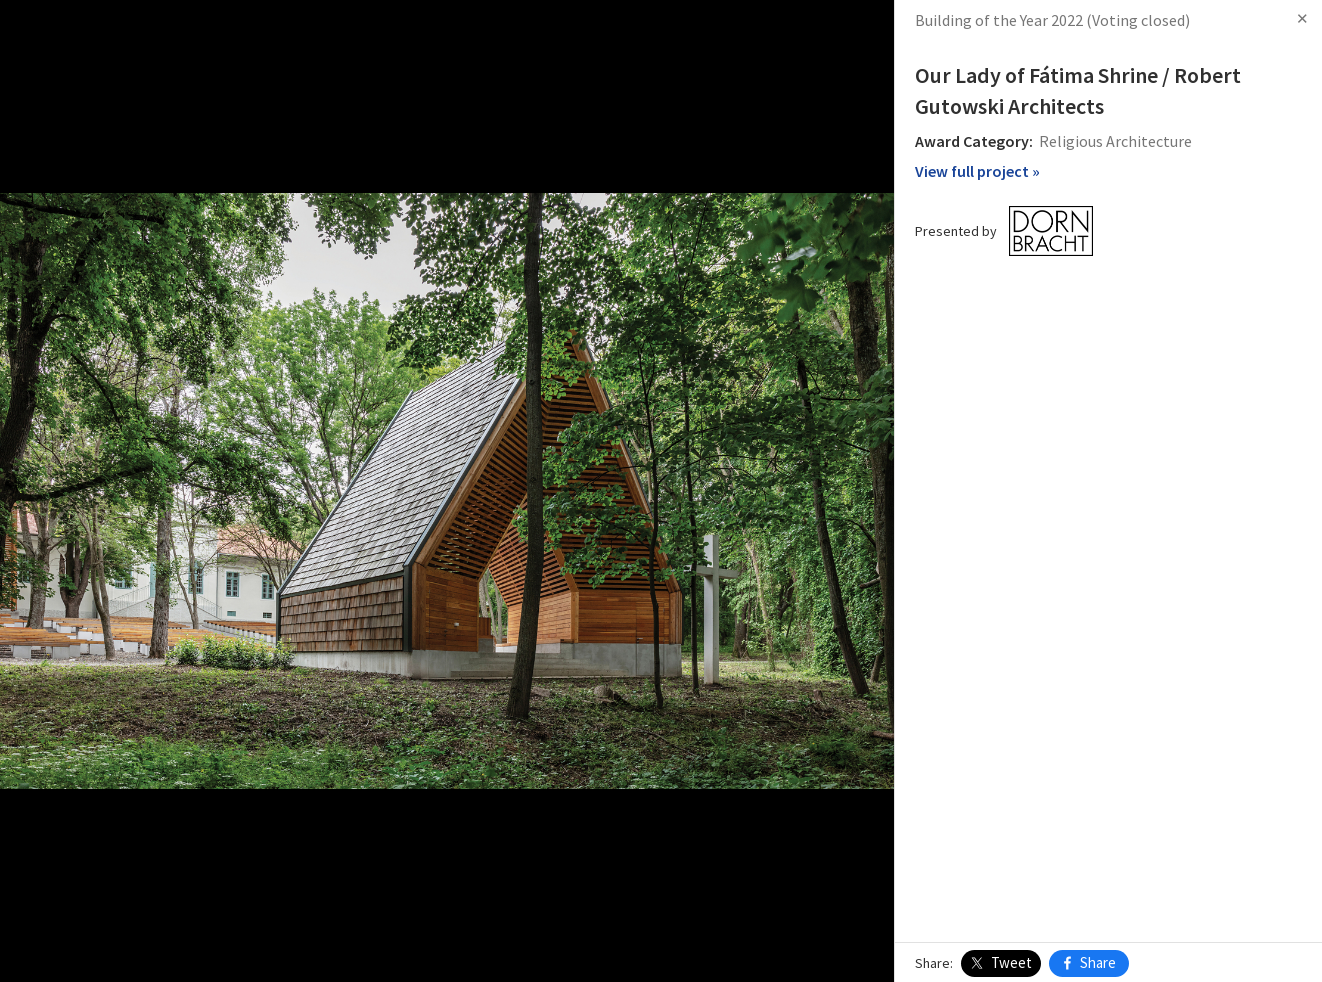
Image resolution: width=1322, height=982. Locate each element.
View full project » (977, 171)
